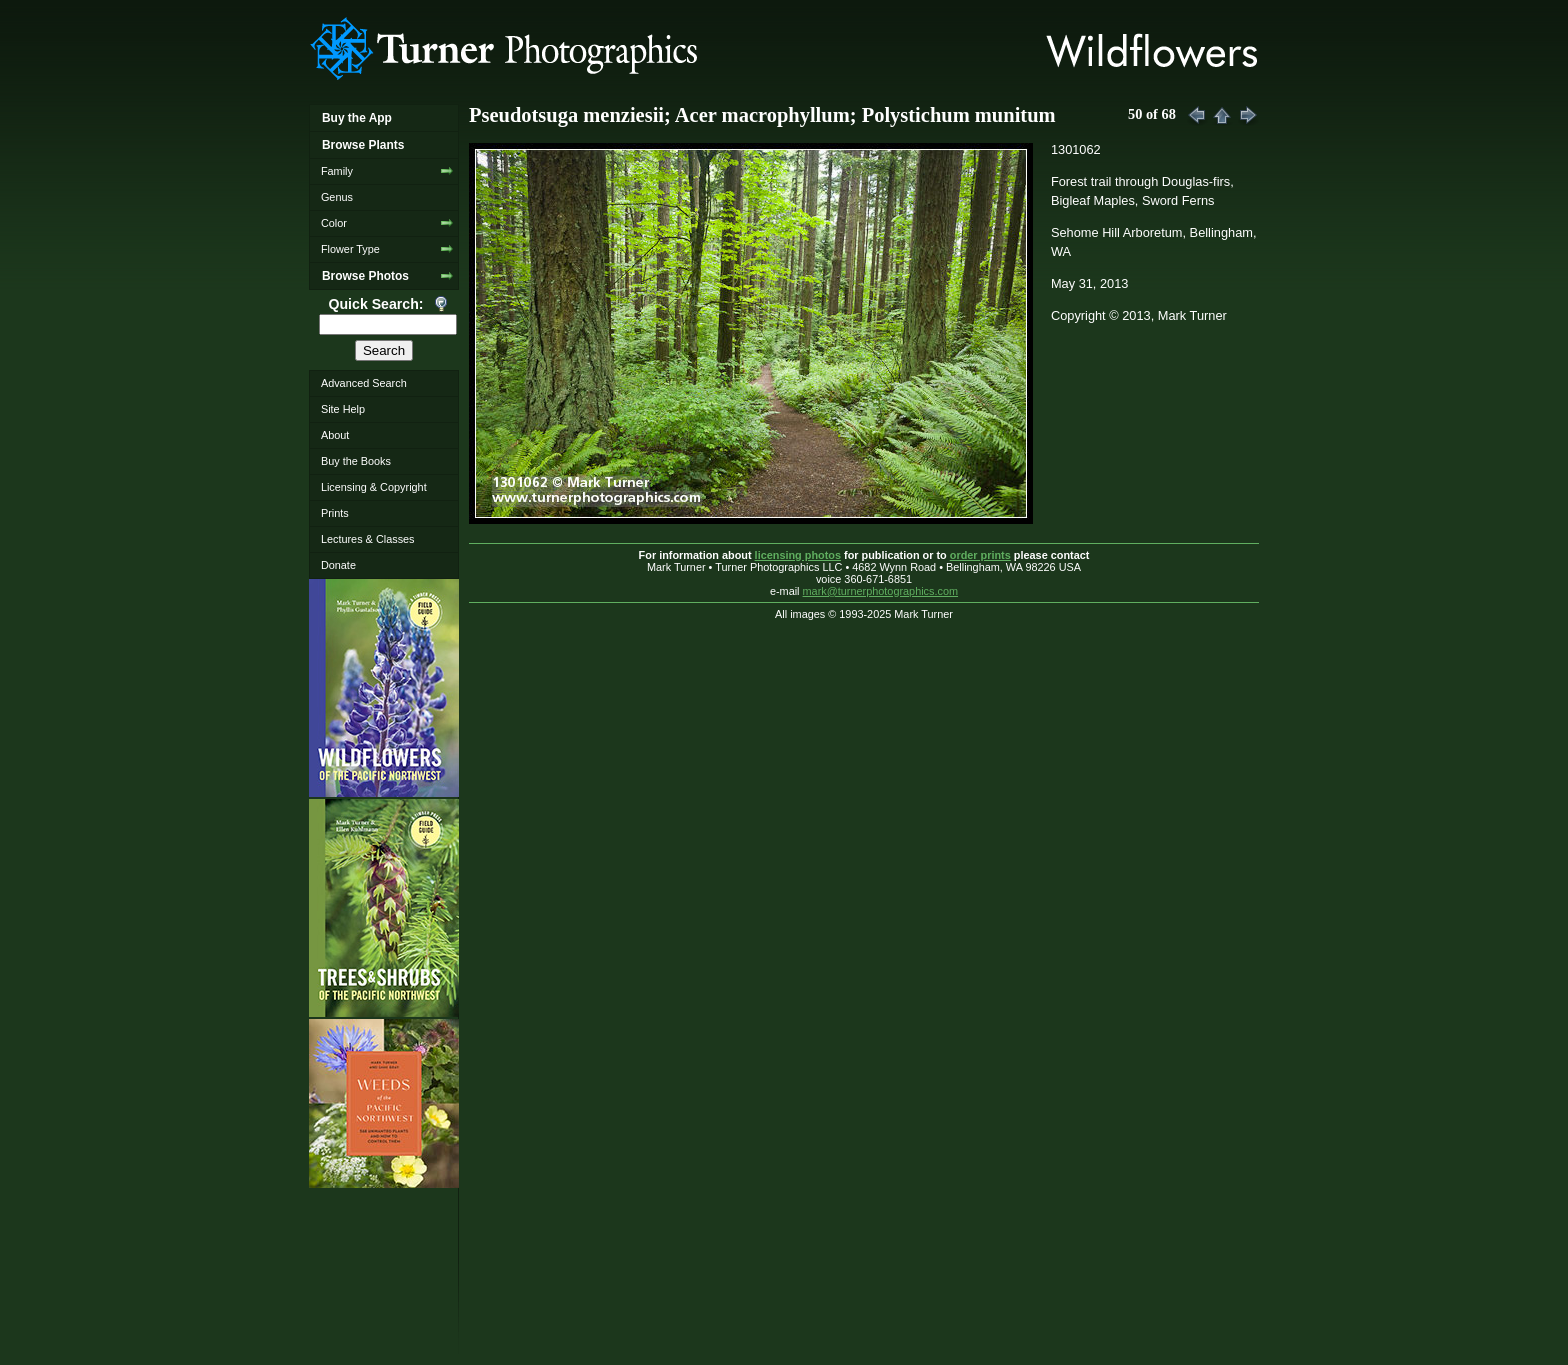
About (335, 435)
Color (334, 223)
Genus (337, 197)
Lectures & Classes (368, 539)
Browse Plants (363, 145)
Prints (335, 513)
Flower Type (350, 249)
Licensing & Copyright (374, 487)
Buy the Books (356, 461)
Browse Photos (365, 276)
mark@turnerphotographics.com (881, 591)
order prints (980, 555)
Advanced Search (364, 383)
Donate (338, 565)
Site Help (343, 409)
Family (337, 171)
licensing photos (798, 555)
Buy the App (357, 118)
